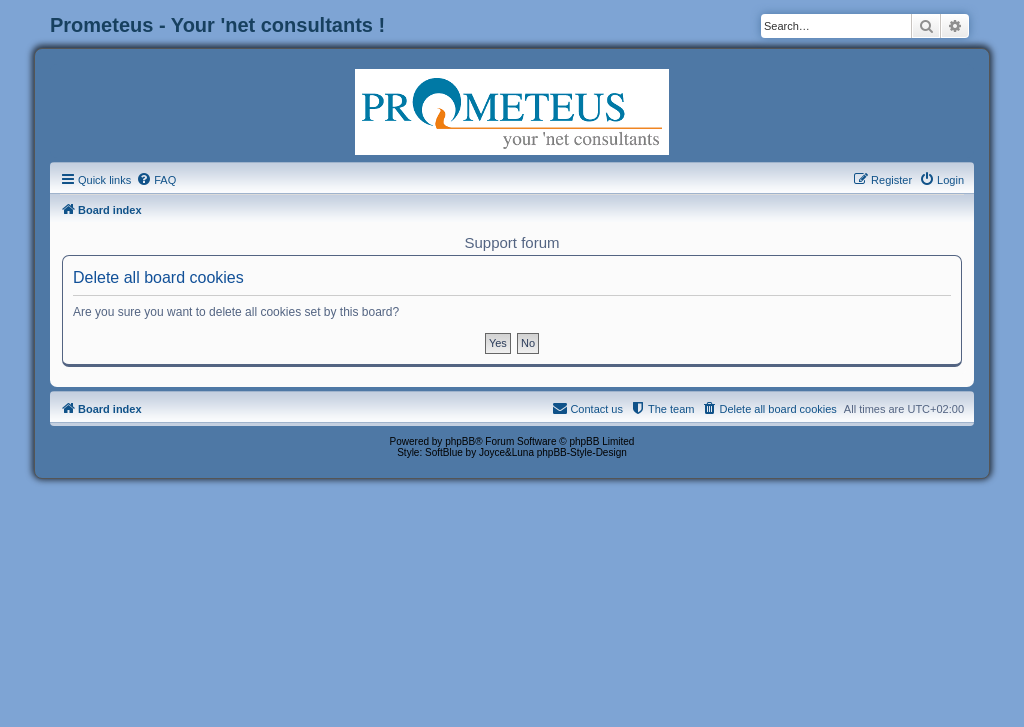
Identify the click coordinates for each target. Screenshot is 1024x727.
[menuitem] (156, 180)
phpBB (460, 441)
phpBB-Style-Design (582, 452)
